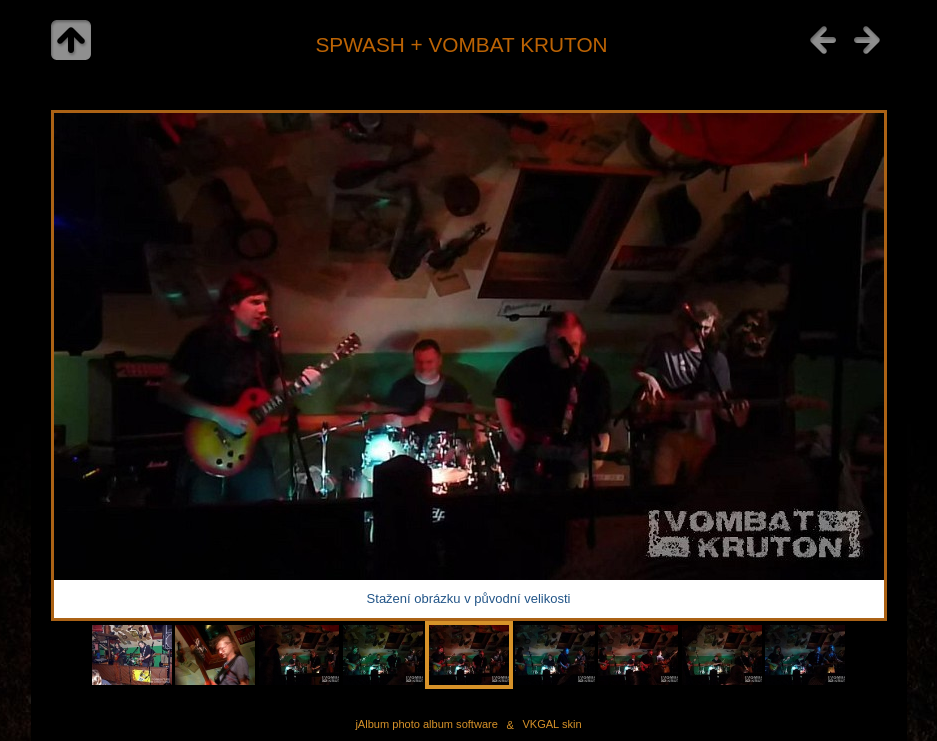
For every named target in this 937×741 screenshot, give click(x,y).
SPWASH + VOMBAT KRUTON (461, 44)
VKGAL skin (551, 725)
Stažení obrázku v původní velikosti (469, 598)
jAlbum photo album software (426, 725)
